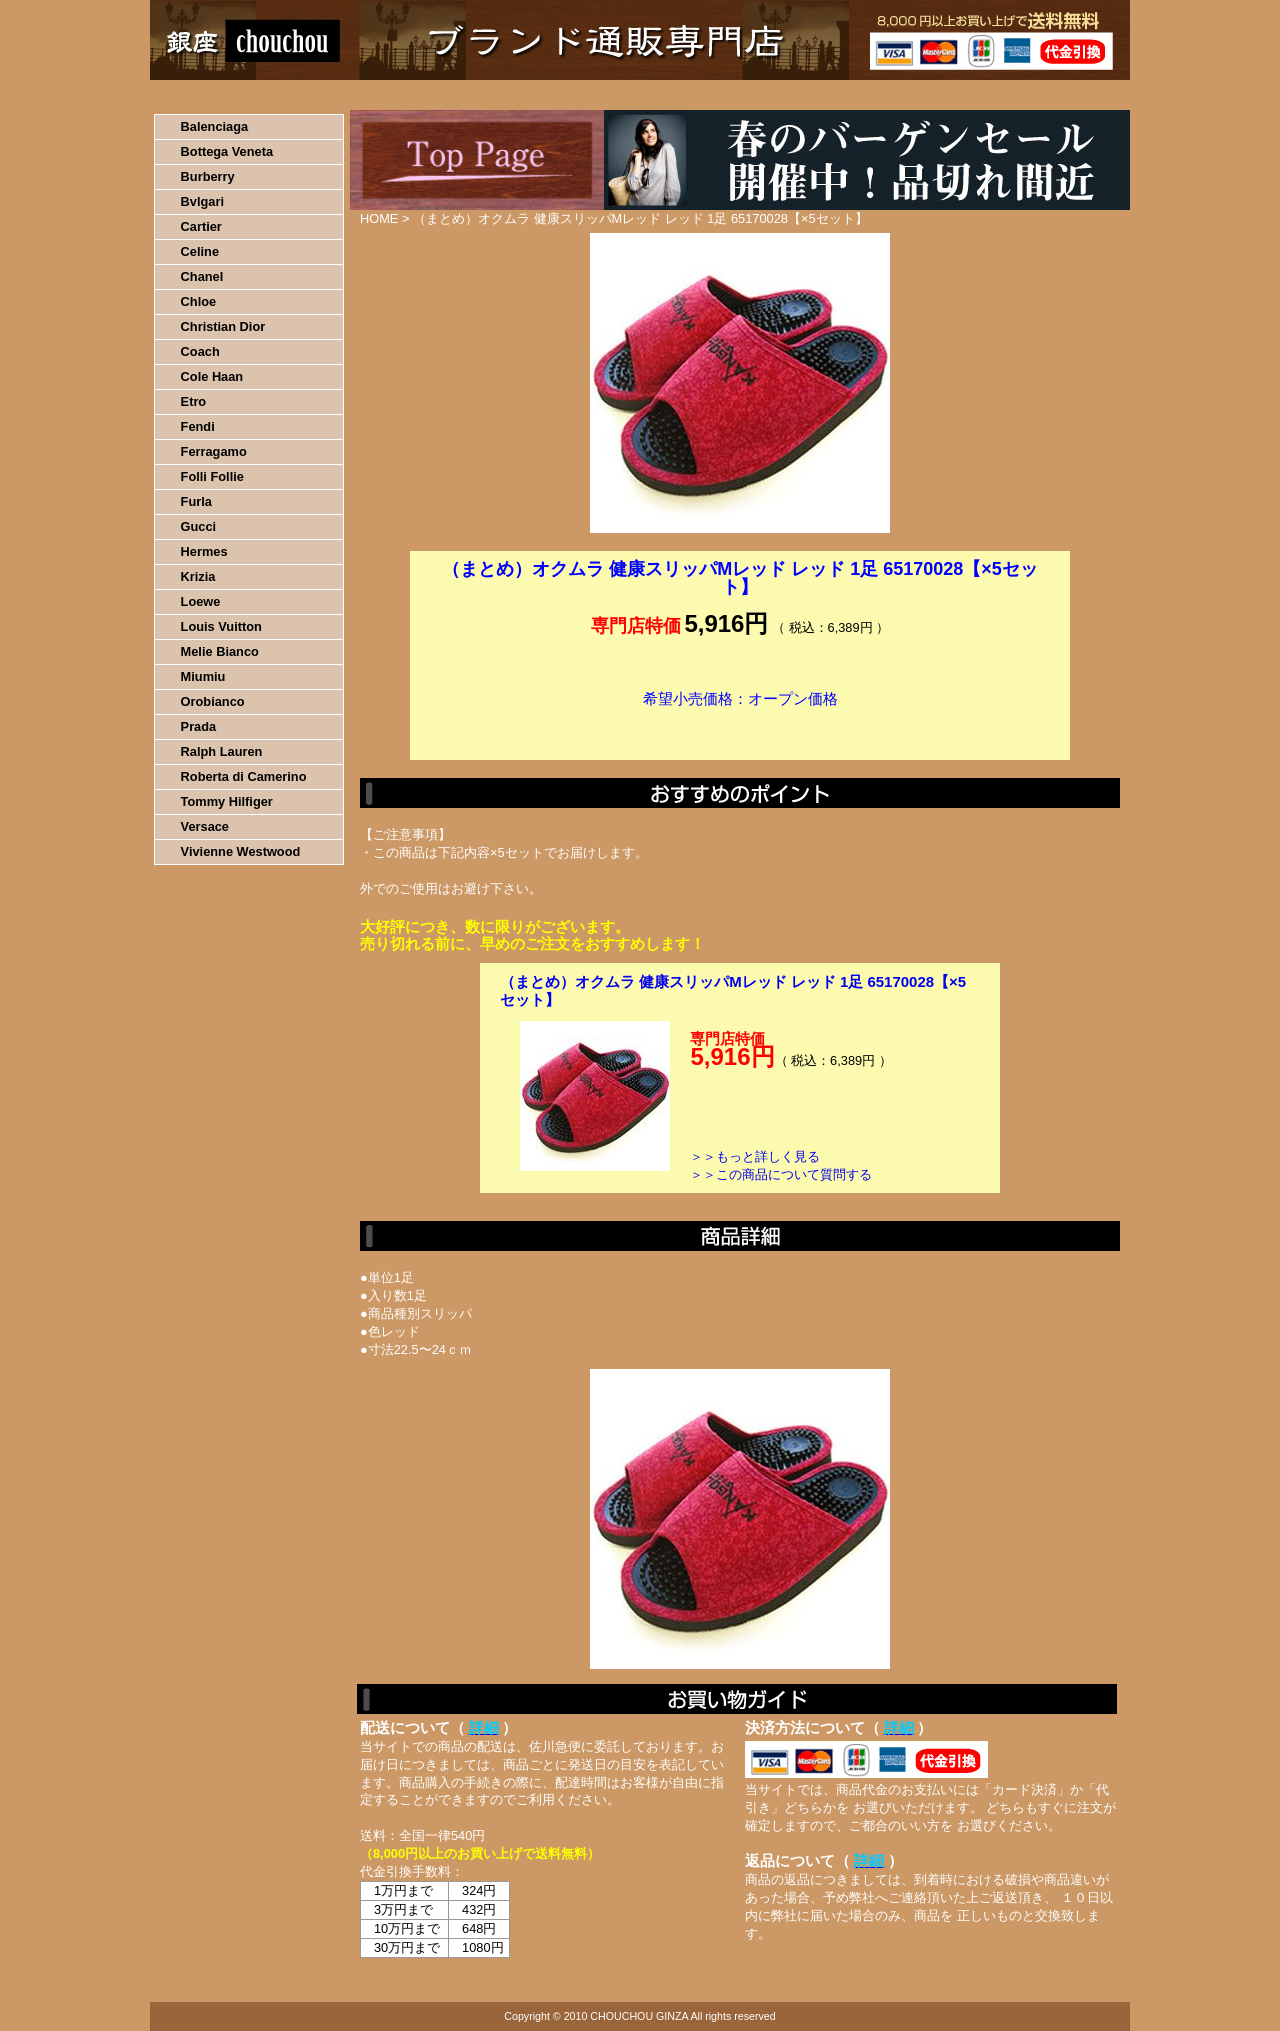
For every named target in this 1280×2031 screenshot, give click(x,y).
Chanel (202, 276)
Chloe (199, 301)
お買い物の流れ (358, 95)
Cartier (201, 226)
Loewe (201, 601)
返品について (758, 95)
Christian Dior (223, 326)
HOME (238, 95)
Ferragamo (214, 451)
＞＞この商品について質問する (781, 1174)
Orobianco (213, 701)
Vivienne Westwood (241, 851)
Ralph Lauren (222, 751)
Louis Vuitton (221, 626)
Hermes (204, 551)
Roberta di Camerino (244, 776)
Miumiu (203, 676)
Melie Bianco (220, 651)
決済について (496, 95)
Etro (194, 401)
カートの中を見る (1025, 95)
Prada (199, 726)
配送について (627, 95)
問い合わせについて (890, 95)
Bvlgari (202, 201)
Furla (196, 501)
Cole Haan (212, 376)
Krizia (198, 576)
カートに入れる (740, 729)
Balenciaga (215, 126)
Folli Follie (212, 476)
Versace (205, 826)
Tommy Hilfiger (227, 801)
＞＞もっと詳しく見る (755, 1156)
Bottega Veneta (227, 151)
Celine (200, 251)
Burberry (208, 176)
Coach (200, 351)
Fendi (198, 426)
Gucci (199, 526)
